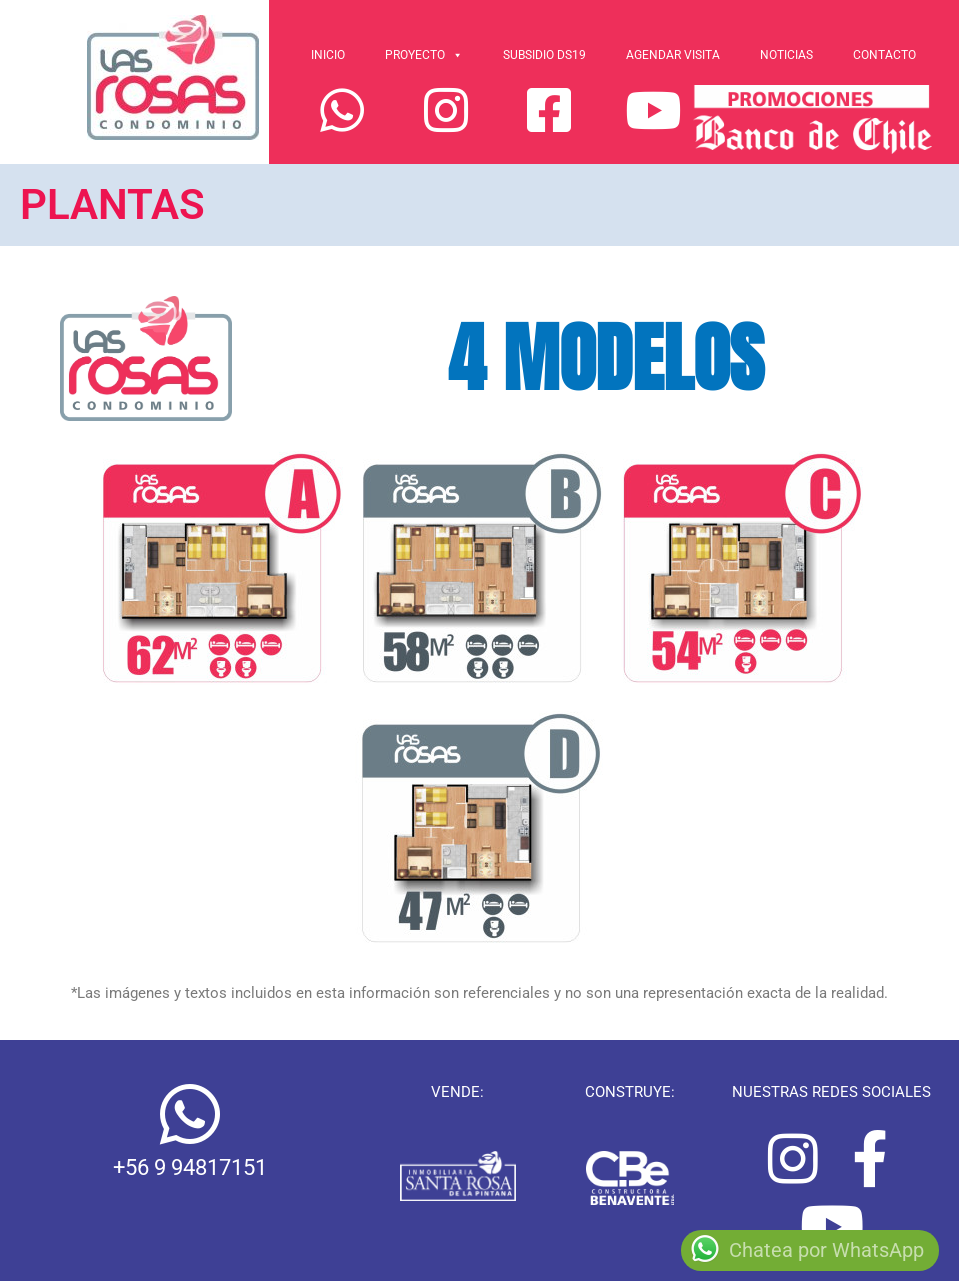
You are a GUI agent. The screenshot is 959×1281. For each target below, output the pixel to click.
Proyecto (424, 55)
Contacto (884, 55)
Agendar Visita (673, 55)
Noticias (786, 55)
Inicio (328, 55)
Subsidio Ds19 (544, 55)
